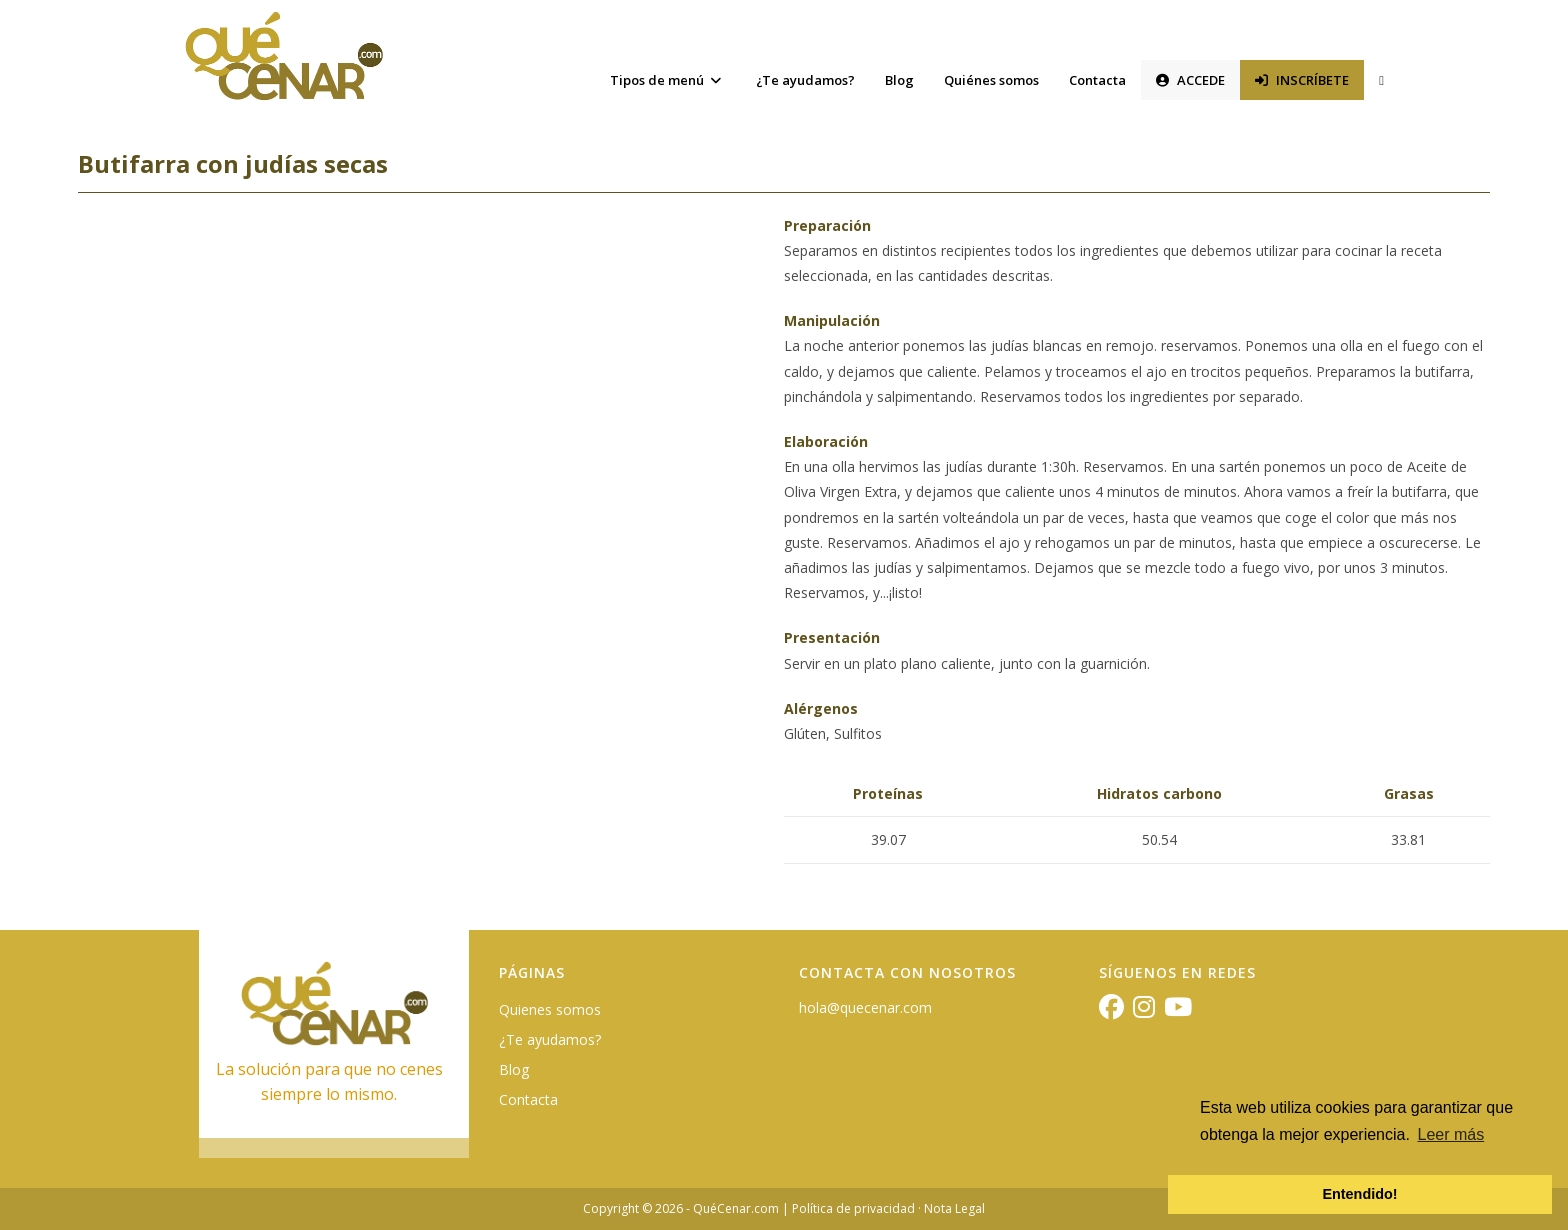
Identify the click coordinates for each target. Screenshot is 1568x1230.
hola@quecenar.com (865, 1007)
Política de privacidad (853, 1208)
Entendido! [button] (1359, 1194)
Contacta (528, 1099)
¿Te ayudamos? (550, 1039)
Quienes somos (550, 1009)
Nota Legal (954, 1208)
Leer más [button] (1451, 1134)
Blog (514, 1069)
